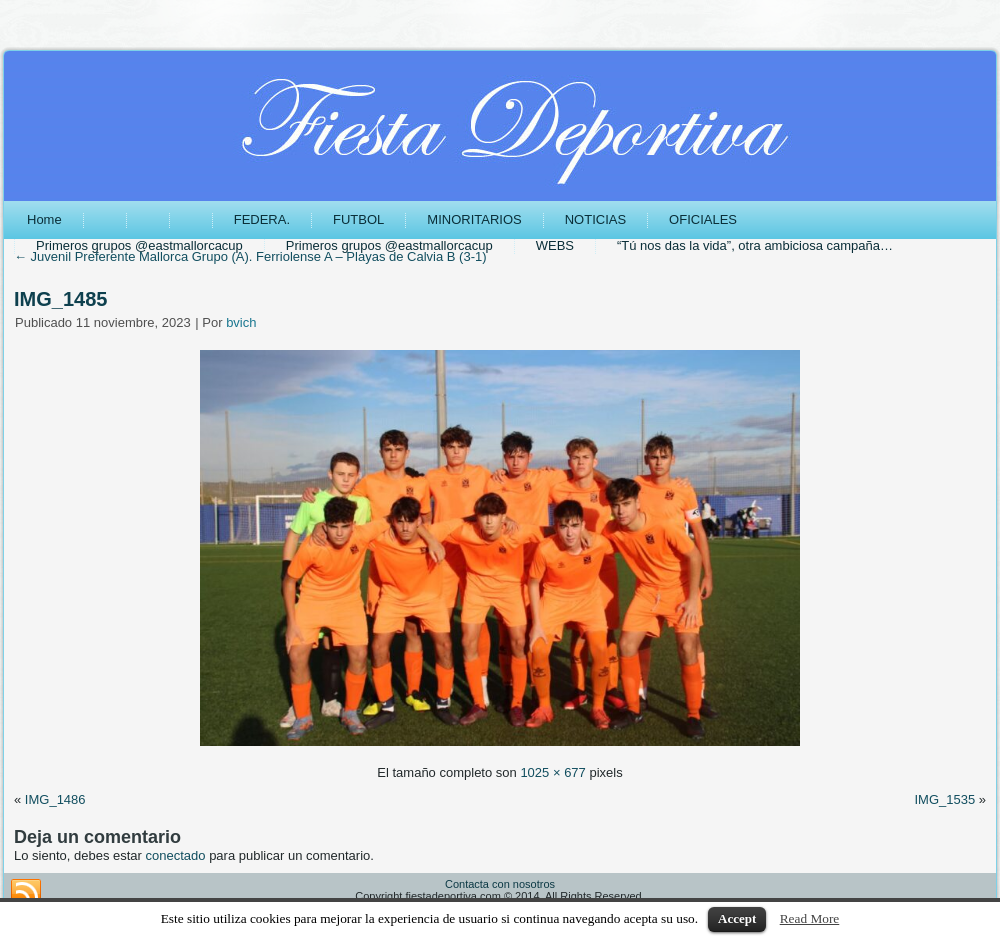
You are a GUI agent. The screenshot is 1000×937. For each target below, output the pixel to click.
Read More (810, 918)
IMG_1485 (60, 299)
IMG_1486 (55, 799)
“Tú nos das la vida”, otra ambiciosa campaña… (755, 245)
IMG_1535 (944, 799)
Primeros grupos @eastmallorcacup (139, 245)
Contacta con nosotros (500, 884)
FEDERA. (262, 219)
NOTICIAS (595, 219)
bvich (241, 322)
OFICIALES (703, 219)
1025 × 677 (552, 772)
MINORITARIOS (474, 219)
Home (44, 219)
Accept (737, 918)
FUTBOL (358, 219)
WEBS (555, 245)
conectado (176, 855)
